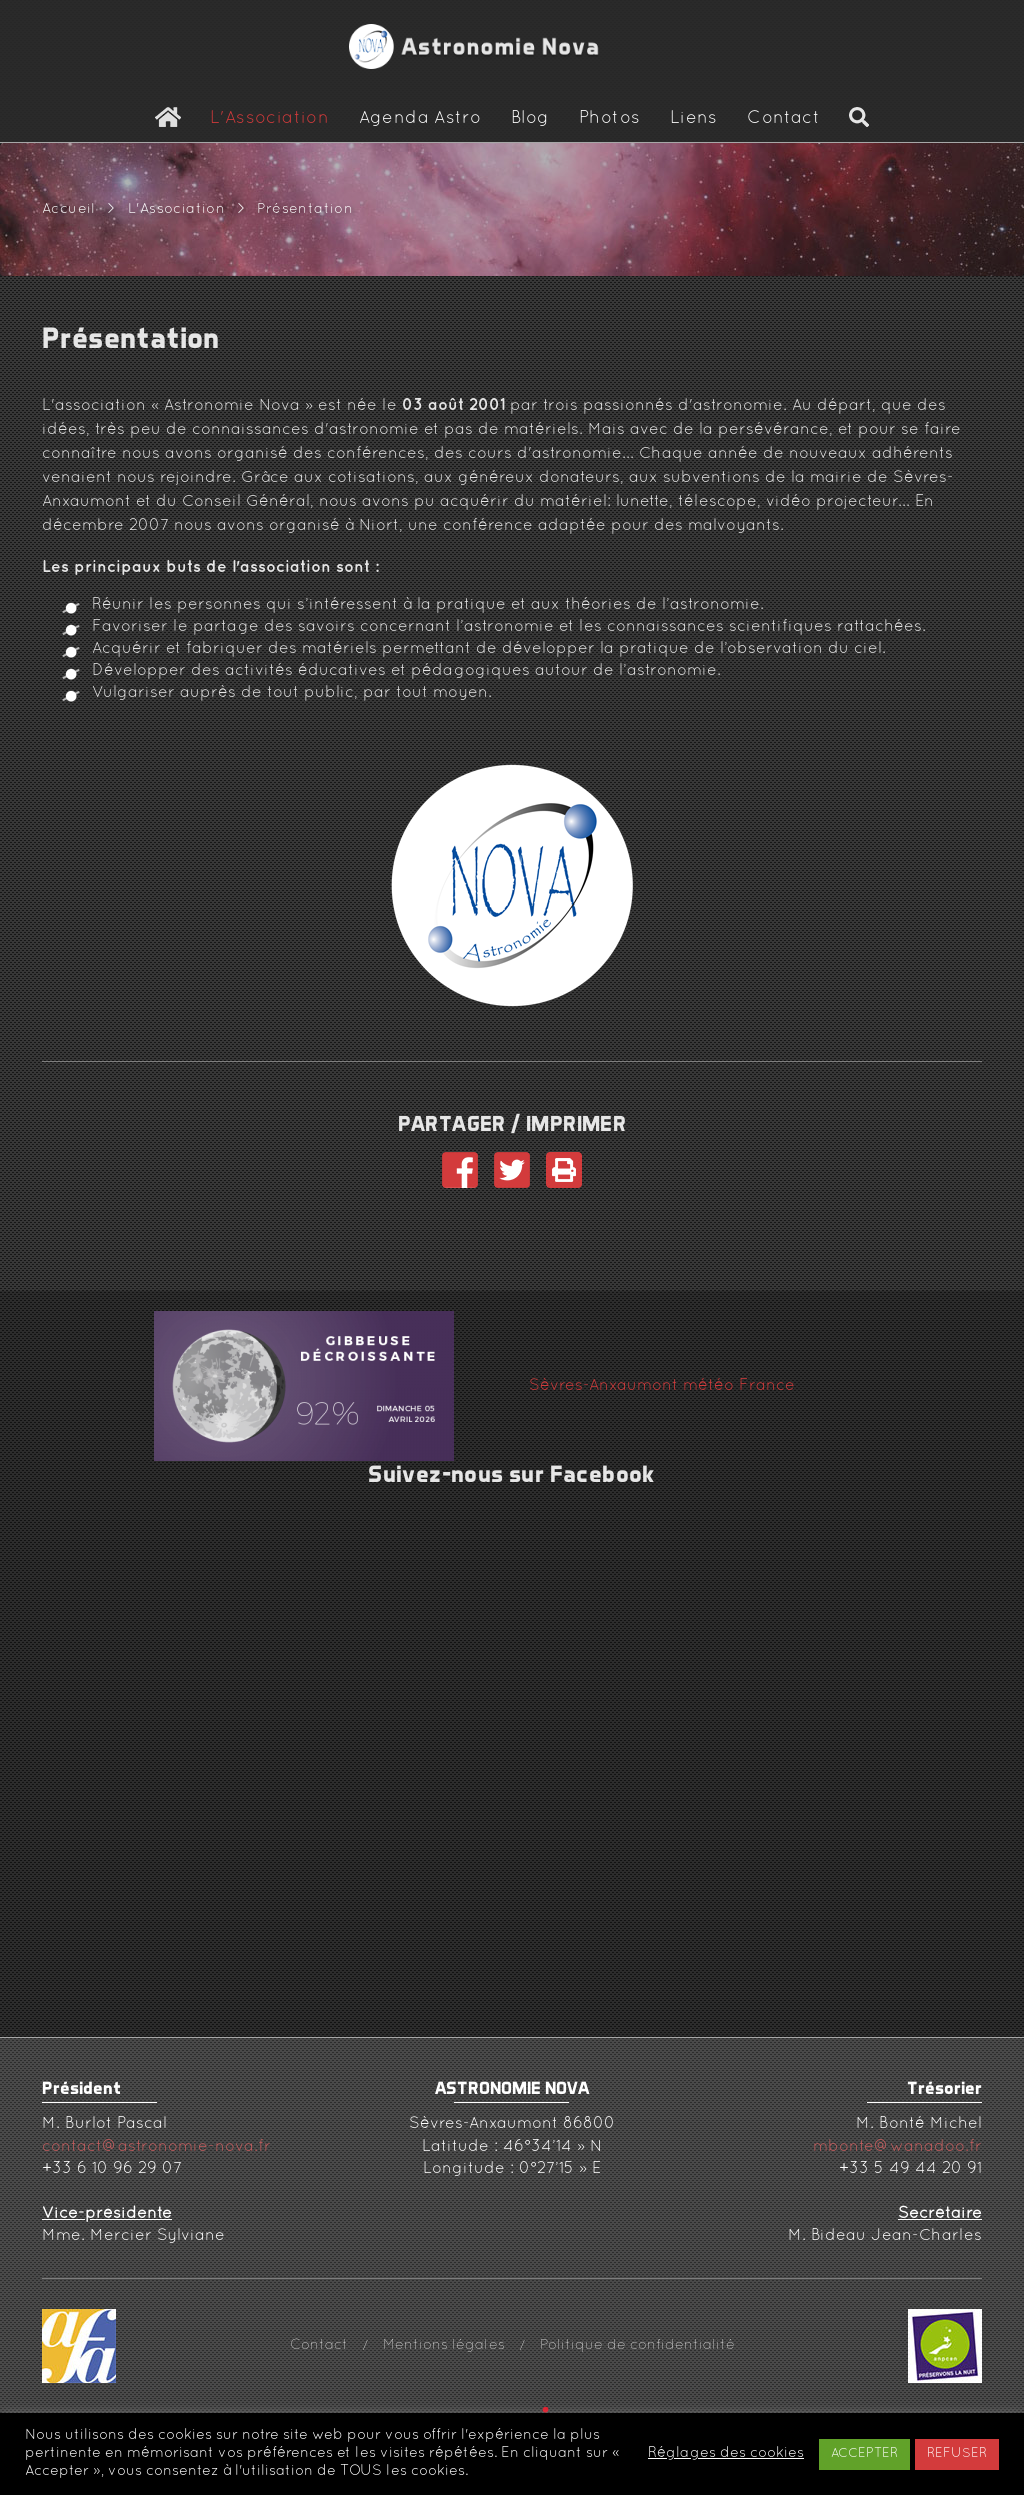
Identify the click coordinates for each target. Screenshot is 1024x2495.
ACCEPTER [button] (864, 2454)
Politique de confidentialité (637, 2345)
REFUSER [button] (957, 2454)
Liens (694, 119)
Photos (609, 119)
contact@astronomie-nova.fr (156, 2147)
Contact (783, 119)
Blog (530, 119)
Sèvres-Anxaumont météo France (662, 1386)
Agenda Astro (420, 119)
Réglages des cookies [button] (726, 2453)
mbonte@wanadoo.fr (897, 2147)
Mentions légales (444, 2345)
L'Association (269, 119)
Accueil (69, 209)
